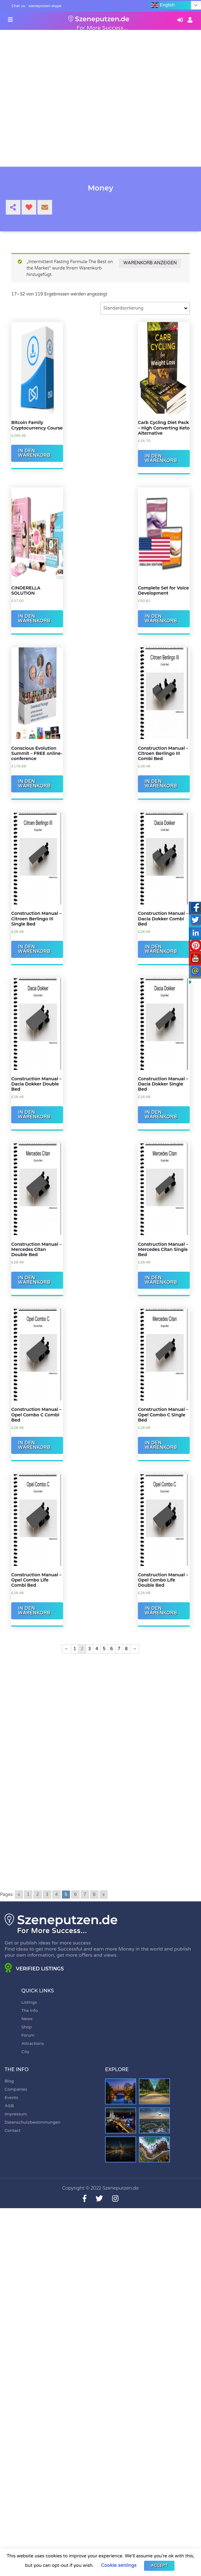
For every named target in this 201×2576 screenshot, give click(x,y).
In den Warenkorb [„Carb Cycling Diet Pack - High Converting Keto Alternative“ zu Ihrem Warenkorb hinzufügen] (161, 458)
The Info (29, 2010)
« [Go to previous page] (19, 1894)
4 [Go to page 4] (56, 1894)
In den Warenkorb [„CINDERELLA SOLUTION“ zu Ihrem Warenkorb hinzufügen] (34, 619)
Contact (12, 2130)
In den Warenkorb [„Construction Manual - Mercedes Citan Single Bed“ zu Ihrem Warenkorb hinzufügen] (161, 1280)
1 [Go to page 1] (28, 1894)
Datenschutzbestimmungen (33, 2122)
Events (11, 2097)
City (25, 2051)
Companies (16, 2089)
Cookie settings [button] (119, 2565)
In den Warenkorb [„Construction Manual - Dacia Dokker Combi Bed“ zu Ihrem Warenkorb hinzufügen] (161, 949)
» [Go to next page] (103, 1894)
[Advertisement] (100, 1722)
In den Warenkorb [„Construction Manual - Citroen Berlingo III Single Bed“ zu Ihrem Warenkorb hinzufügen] (34, 949)
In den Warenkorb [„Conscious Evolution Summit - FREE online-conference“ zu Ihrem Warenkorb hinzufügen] (34, 784)
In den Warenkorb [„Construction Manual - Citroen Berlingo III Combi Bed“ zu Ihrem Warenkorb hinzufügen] (161, 784)
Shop (26, 2027)
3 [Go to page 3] (47, 1894)
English (163, 5)
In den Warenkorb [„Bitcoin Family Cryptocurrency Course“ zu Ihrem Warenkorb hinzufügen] (34, 453)
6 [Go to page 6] (75, 1894)
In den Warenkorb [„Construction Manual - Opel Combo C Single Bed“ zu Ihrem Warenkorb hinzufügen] (161, 1445)
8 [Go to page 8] (94, 1894)
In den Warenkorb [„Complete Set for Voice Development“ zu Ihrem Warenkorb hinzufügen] (161, 619)
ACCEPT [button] (159, 2565)
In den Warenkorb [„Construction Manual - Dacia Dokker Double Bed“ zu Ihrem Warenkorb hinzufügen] (34, 1115)
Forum (27, 2035)
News (27, 2018)
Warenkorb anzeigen (150, 263)
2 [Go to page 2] (37, 1894)
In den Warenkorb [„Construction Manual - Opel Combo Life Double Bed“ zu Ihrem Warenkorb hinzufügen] (161, 1611)
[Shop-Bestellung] (145, 308)
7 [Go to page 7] (84, 1894)
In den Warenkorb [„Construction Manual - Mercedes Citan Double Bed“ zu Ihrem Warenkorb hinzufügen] (34, 1280)
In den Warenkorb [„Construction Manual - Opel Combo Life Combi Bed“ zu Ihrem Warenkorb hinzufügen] (34, 1611)
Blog (9, 2081)
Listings (29, 2002)
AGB (9, 2105)
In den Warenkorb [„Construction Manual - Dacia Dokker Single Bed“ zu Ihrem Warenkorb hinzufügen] (161, 1115)
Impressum (16, 2114)
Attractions (32, 2043)
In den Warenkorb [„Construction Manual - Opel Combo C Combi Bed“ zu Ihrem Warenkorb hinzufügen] (34, 1445)
